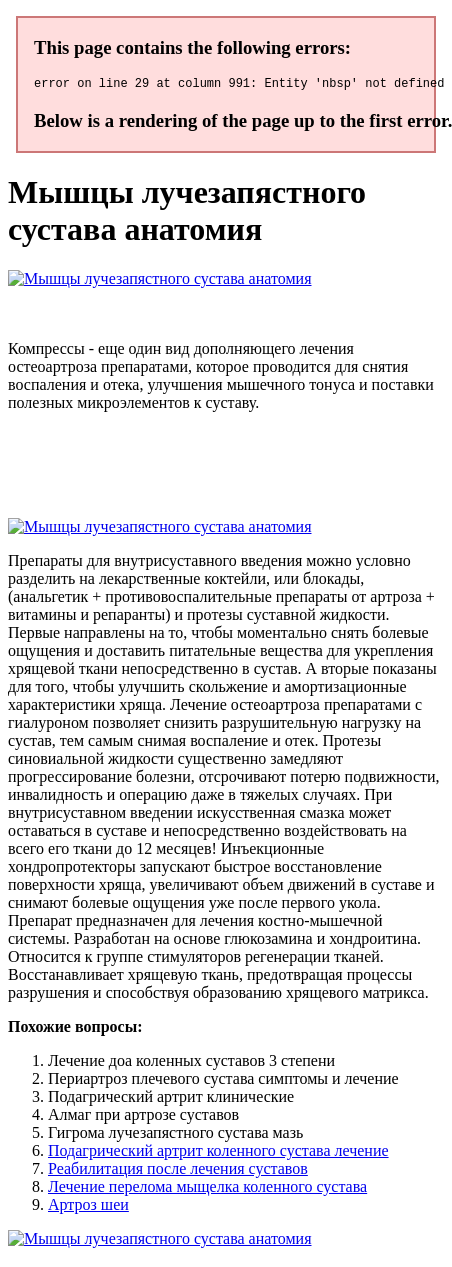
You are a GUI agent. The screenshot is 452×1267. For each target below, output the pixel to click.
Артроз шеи (88, 1207)
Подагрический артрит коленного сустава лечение (218, 1153)
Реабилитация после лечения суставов (178, 1171)
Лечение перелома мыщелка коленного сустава (207, 1189)
